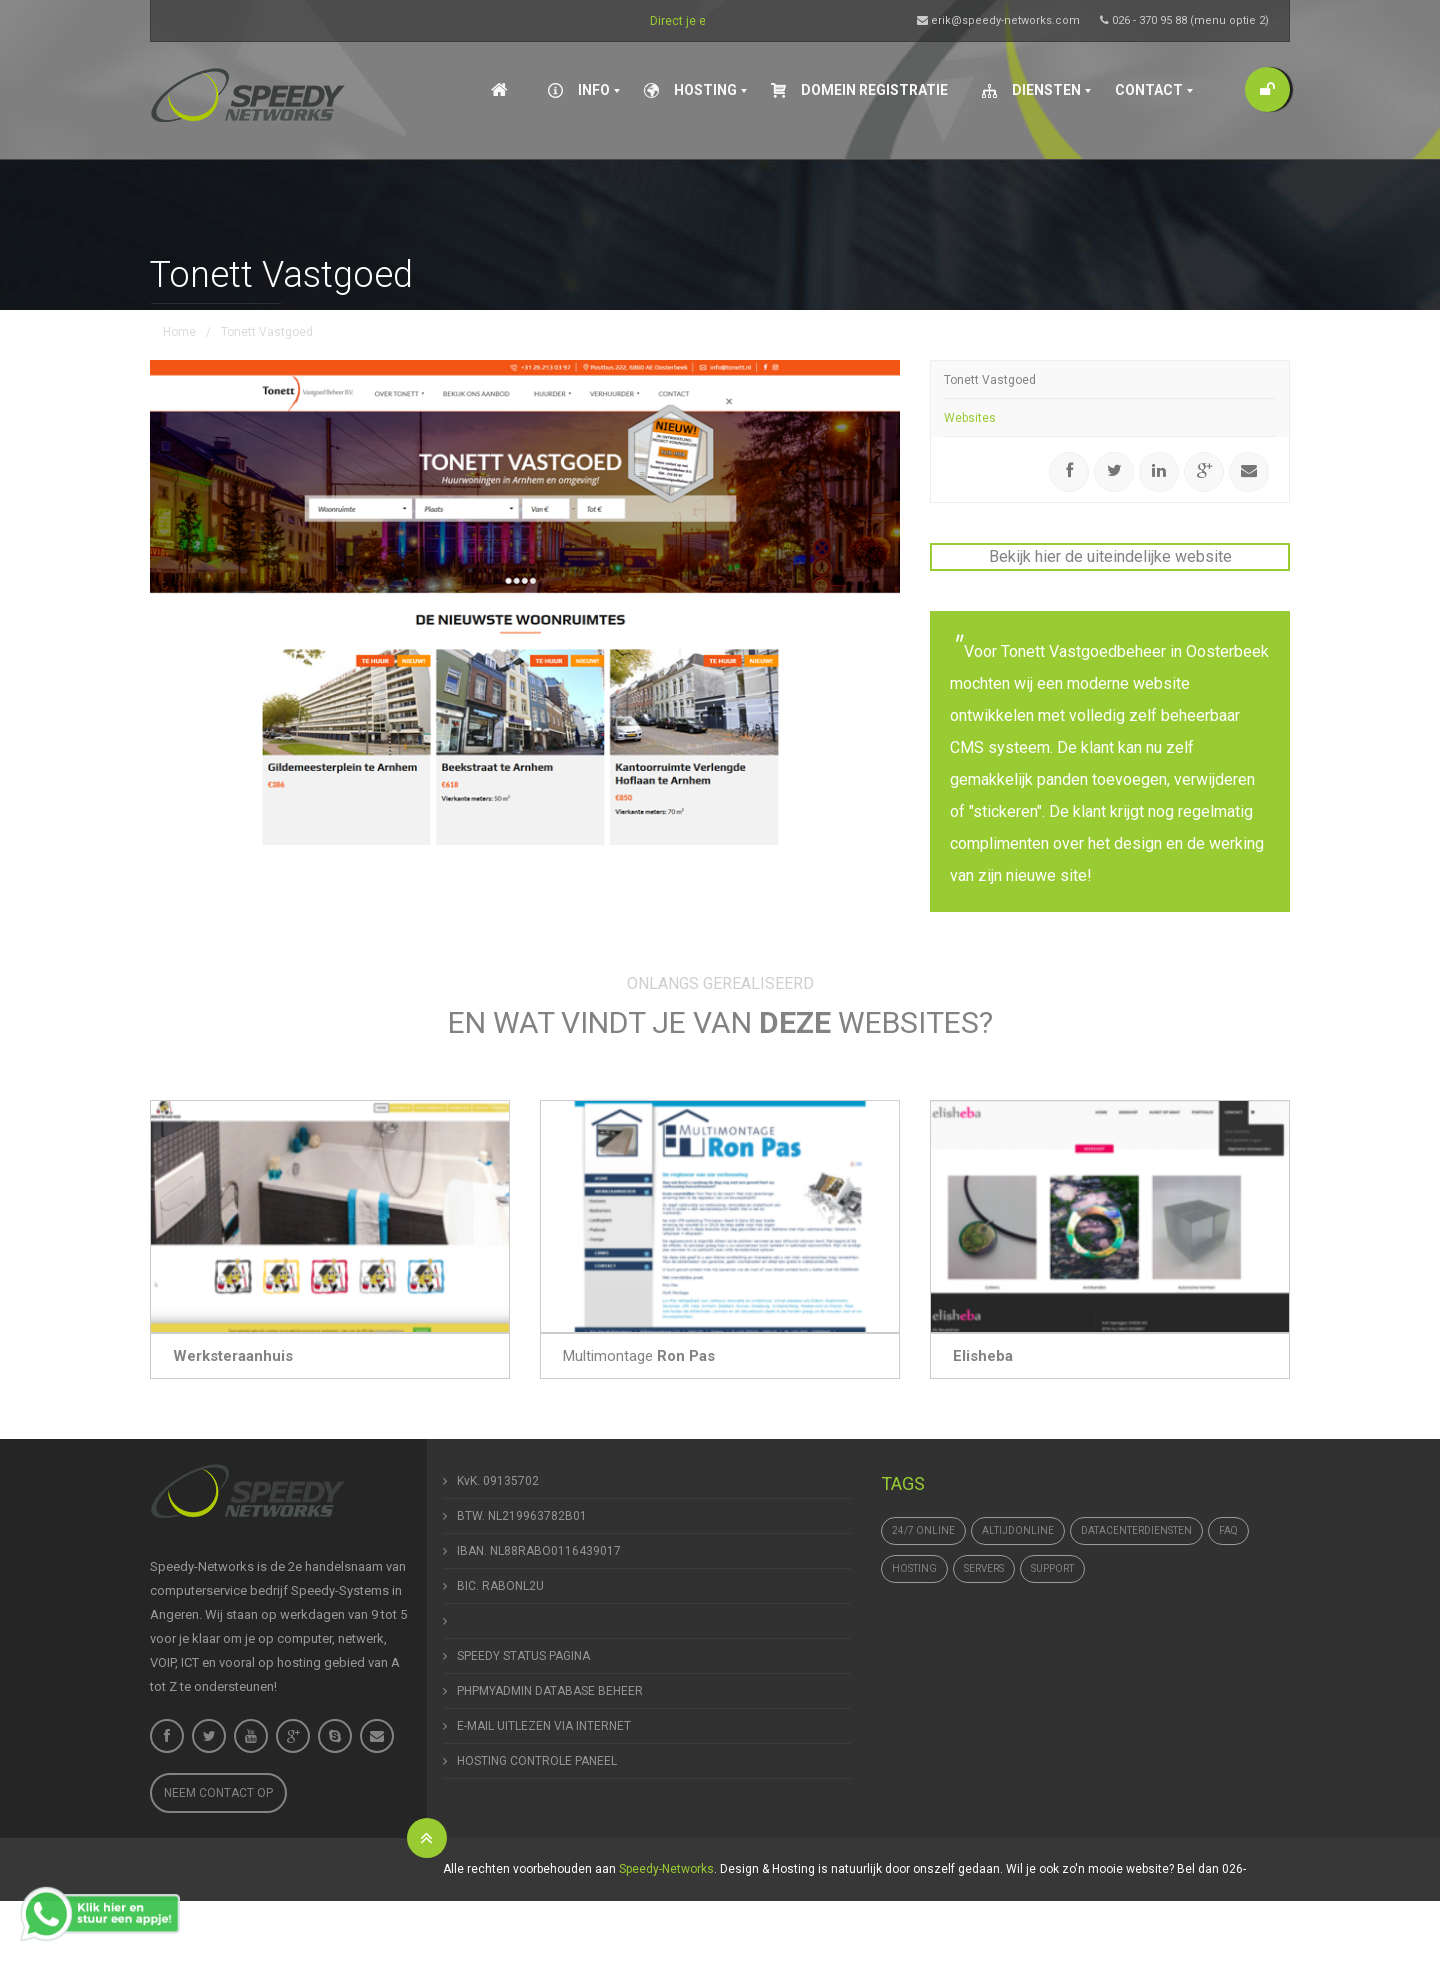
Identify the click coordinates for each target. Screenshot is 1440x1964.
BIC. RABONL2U (500, 1586)
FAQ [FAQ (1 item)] (1228, 1530)
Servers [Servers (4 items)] (984, 1568)
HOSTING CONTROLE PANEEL (537, 1761)
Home (179, 332)
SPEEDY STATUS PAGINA (523, 1656)
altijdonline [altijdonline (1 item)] (1018, 1530)
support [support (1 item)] (1052, 1568)
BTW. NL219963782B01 (522, 1516)
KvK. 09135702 (498, 1481)
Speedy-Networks (666, 1869)
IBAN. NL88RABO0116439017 (539, 1551)
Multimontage (639, 1356)
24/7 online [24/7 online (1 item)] (923, 1530)
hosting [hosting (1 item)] (914, 1568)
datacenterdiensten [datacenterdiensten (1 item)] (1136, 1530)
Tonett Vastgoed (990, 380)
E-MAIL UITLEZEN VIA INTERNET (544, 1726)
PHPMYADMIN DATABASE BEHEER (550, 1691)
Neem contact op (218, 1793)
